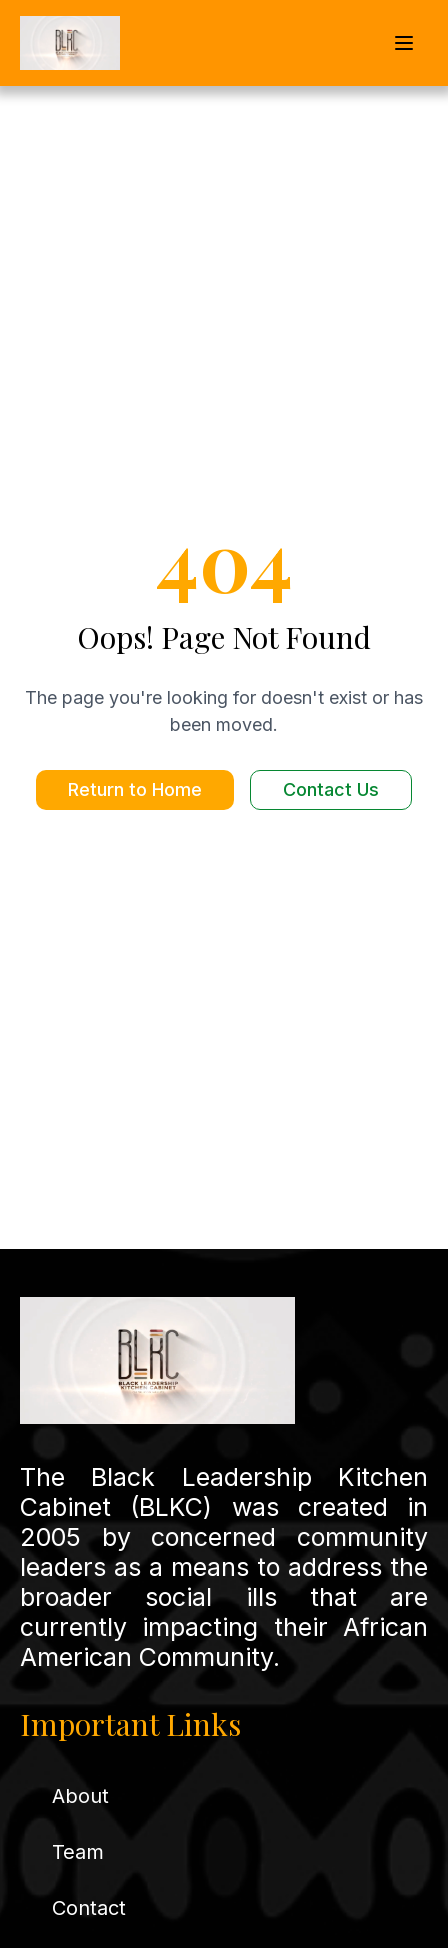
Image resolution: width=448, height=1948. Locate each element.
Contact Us (331, 789)
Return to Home (135, 789)
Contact (89, 1908)
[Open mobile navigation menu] (404, 43)
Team (78, 1852)
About (80, 1796)
